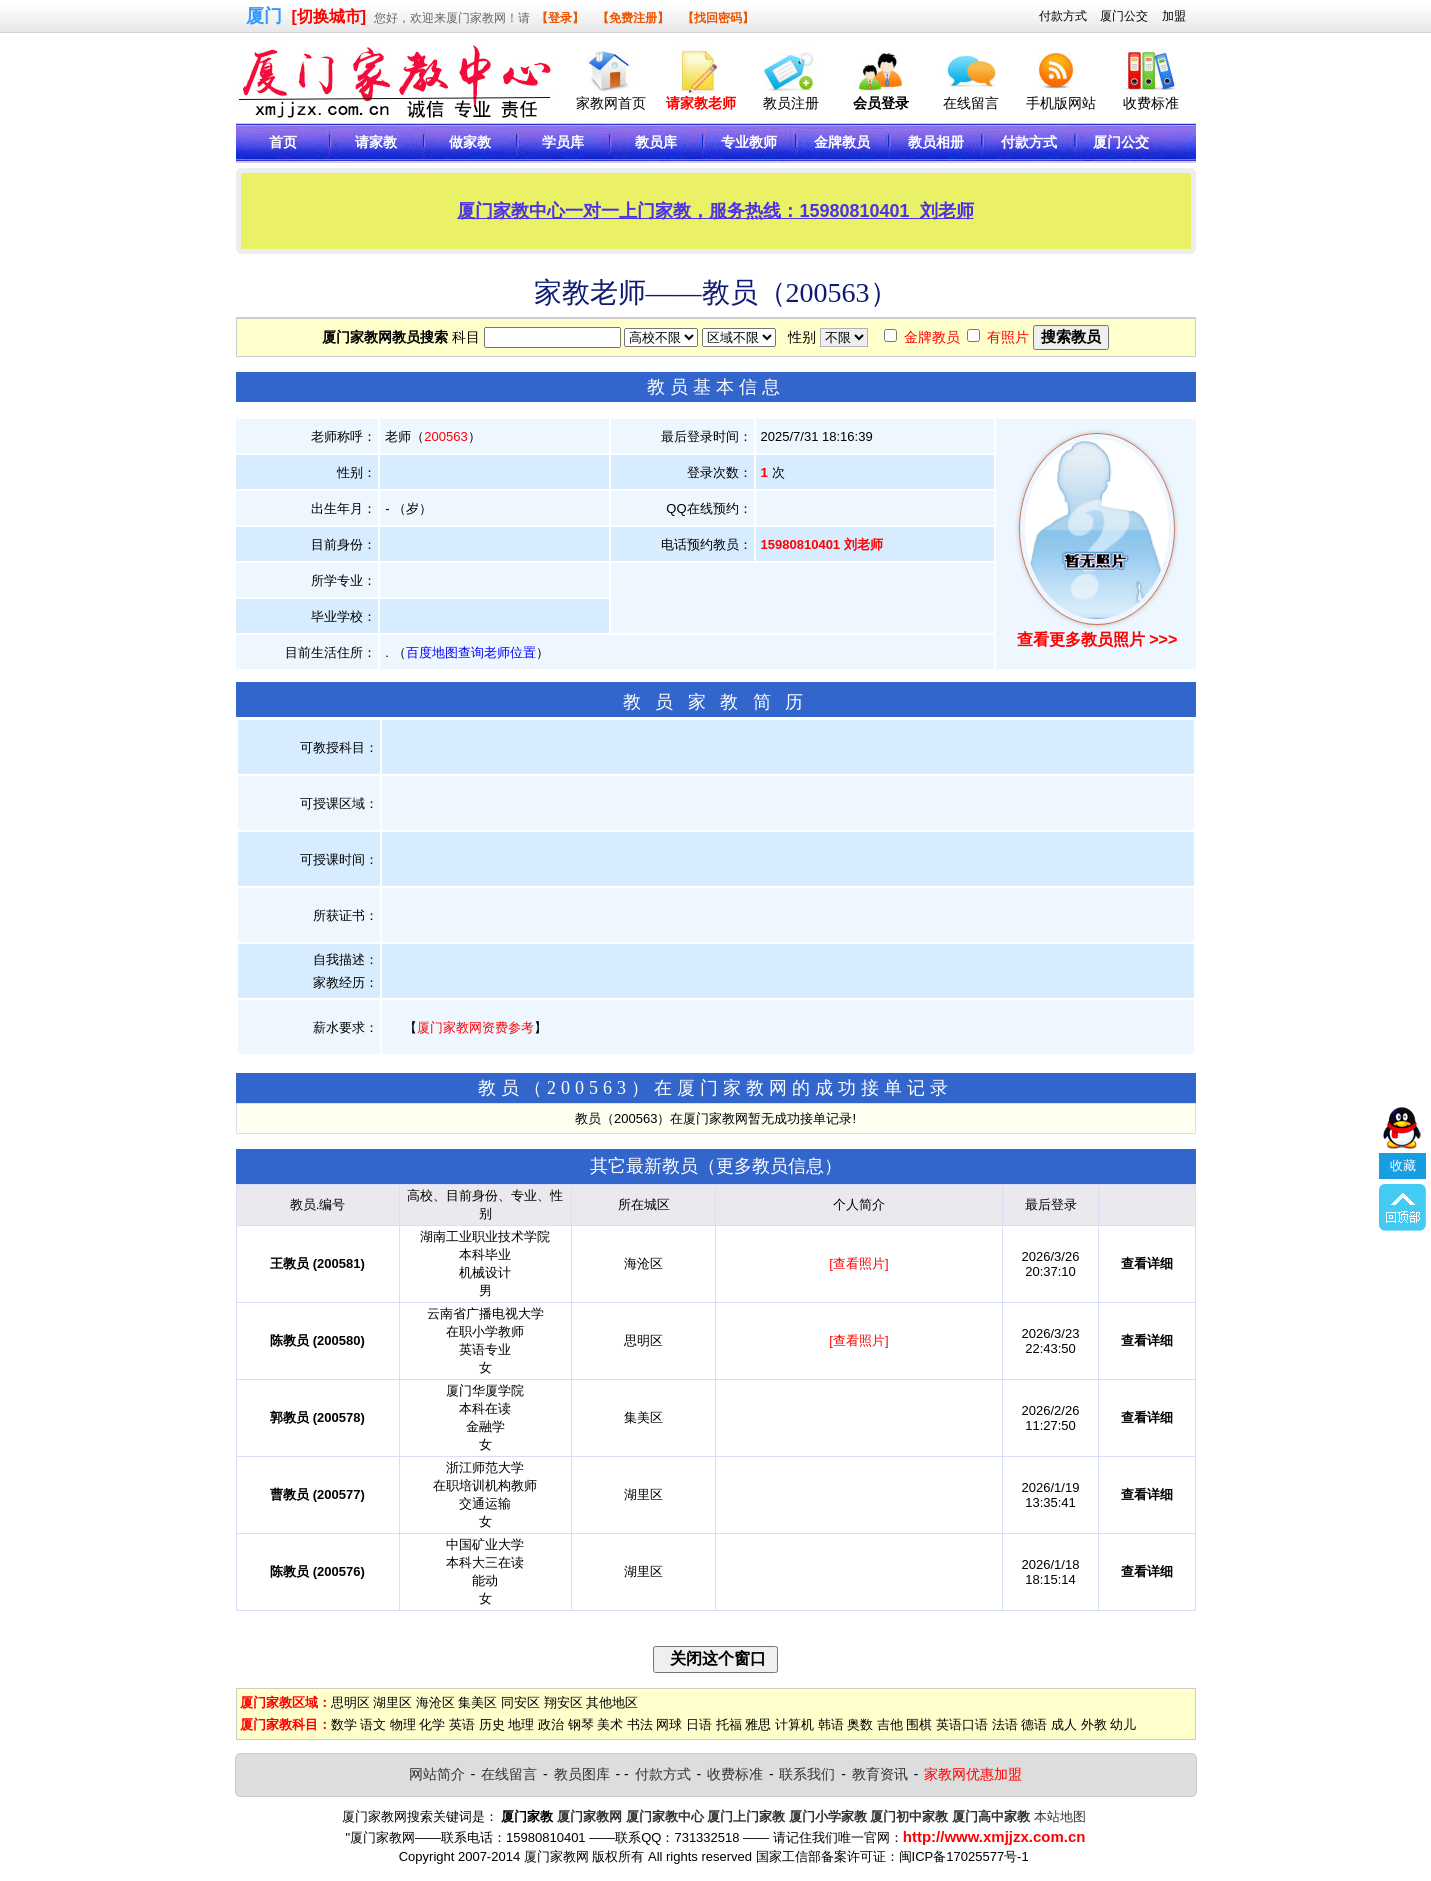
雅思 (758, 1724)
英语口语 (962, 1724)
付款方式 (1063, 16)
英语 (462, 1724)
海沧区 (435, 1702)
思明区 (350, 1702)
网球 (669, 1724)
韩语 (831, 1724)
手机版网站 (1061, 103)
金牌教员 (932, 337)
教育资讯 (880, 1774)
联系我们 (807, 1774)
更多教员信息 (770, 1166)
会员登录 (881, 103)
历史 (492, 1724)
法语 (1005, 1724)
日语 (699, 1724)
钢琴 (581, 1724)
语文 (373, 1724)
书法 (640, 1724)
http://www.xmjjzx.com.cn (994, 1836)
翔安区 (563, 1702)
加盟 (1174, 16)
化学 (432, 1724)
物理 (403, 1724)
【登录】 (560, 18)
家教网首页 (611, 103)
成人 (1064, 1724)
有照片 (1008, 337)
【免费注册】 (633, 18)
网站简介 (437, 1774)
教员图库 (582, 1774)
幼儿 (1123, 1724)
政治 (551, 1724)
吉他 (890, 1724)
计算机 (794, 1724)
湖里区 (392, 1702)
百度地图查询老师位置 (471, 652)
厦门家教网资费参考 (475, 1027)
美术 (610, 1724)
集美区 (477, 1702)
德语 (1034, 1724)
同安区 (520, 1702)
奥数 (860, 1724)
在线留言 (971, 103)
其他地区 (612, 1702)
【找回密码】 (718, 18)
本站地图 (1060, 1816)
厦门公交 (1124, 16)
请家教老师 (701, 103)
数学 (344, 1724)
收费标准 (1151, 103)
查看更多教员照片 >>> (1097, 639)
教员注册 (791, 103)
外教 (1094, 1724)
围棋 (919, 1724)
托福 (729, 1724)
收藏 (1403, 1078)
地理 (521, 1724)
